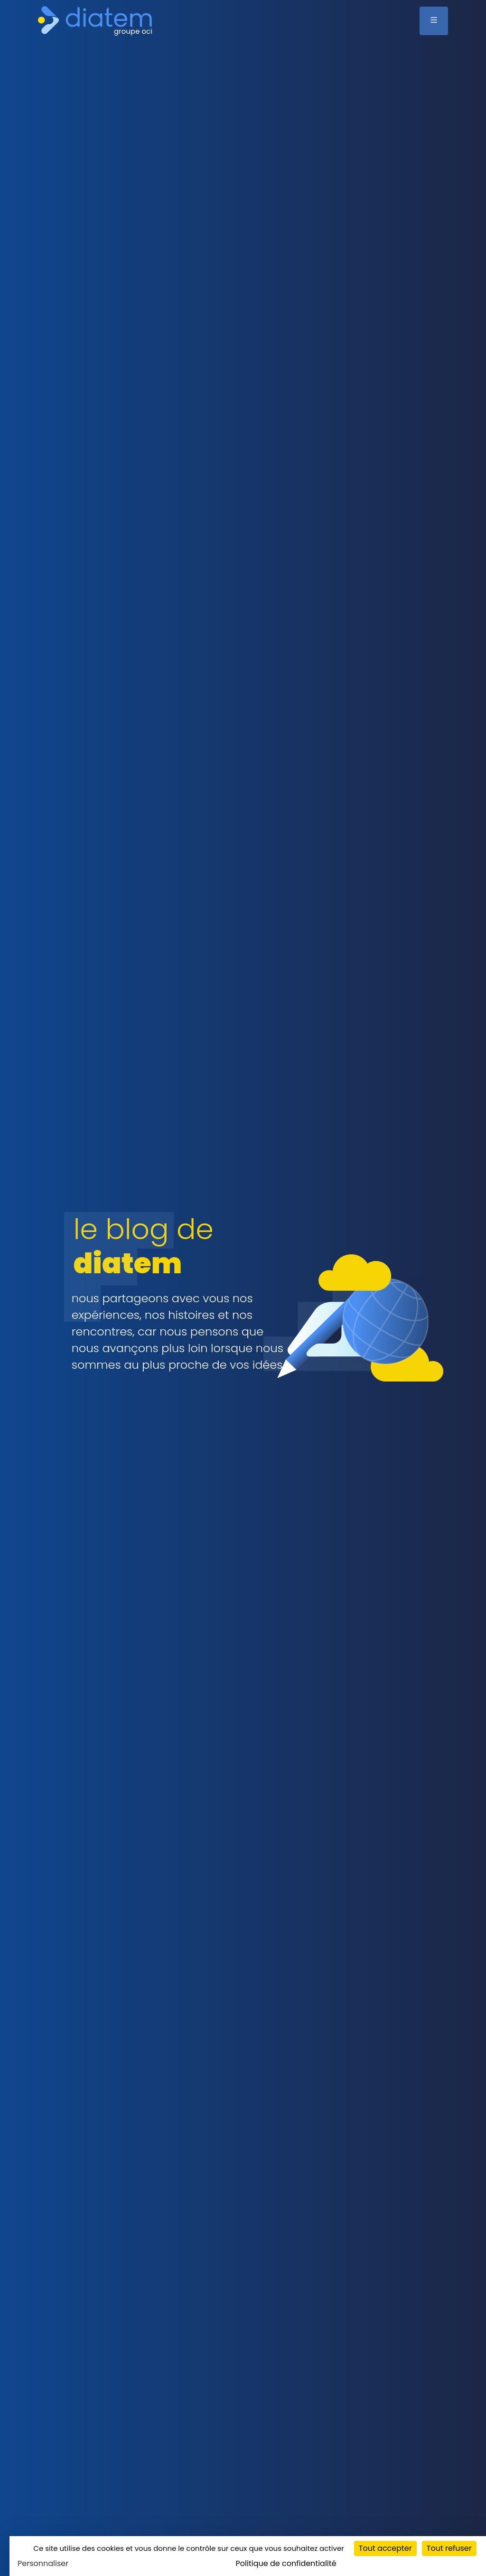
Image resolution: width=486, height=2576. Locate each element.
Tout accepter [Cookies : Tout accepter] (385, 2548)
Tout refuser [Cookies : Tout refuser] (449, 2548)
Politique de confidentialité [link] (286, 2563)
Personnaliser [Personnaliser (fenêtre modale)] (43, 2563)
